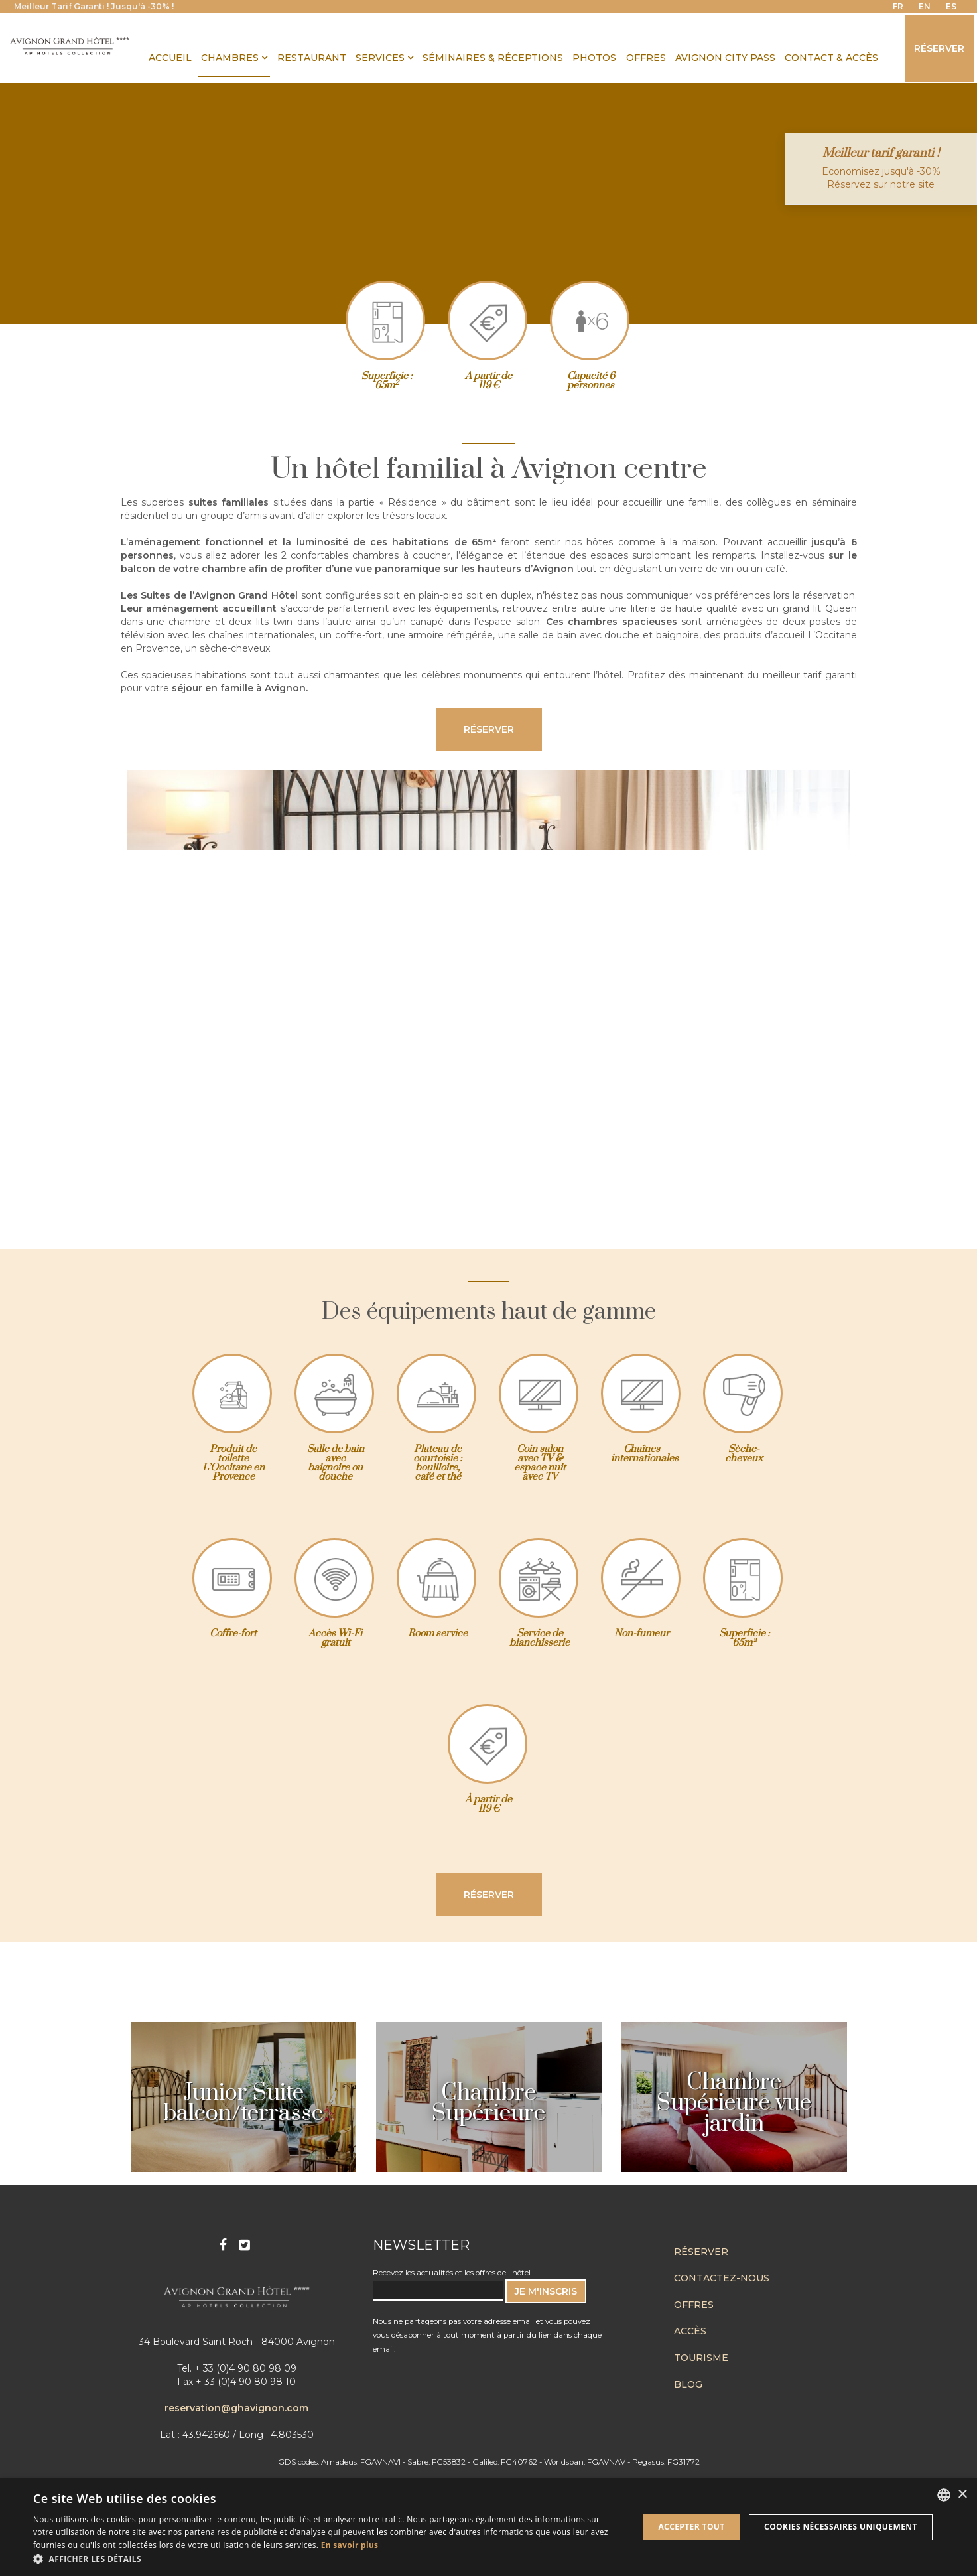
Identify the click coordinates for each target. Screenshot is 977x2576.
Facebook (225, 2244)
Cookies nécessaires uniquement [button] (840, 2526)
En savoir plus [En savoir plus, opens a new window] (350, 2545)
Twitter (246, 2244)
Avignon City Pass (725, 58)
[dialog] (488, 2527)
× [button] (962, 2495)
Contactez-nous (721, 2278)
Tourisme (701, 2358)
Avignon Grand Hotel (69, 46)
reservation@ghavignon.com (236, 2408)
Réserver (939, 48)
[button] (327, 2559)
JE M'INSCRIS (546, 2291)
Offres (694, 2305)
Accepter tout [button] (691, 2526)
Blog (688, 2384)
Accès (690, 2331)
